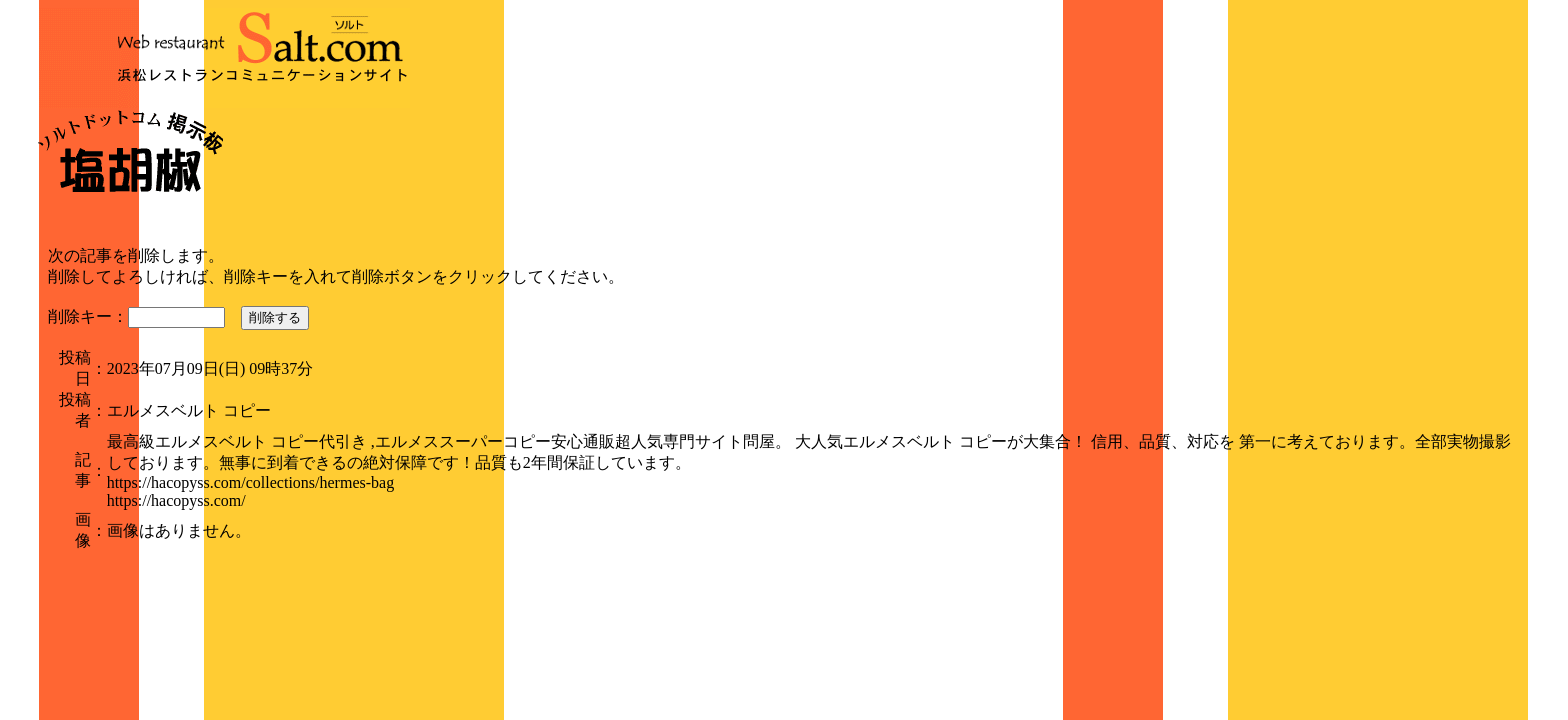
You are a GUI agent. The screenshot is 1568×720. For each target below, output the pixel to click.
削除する (275, 317)
